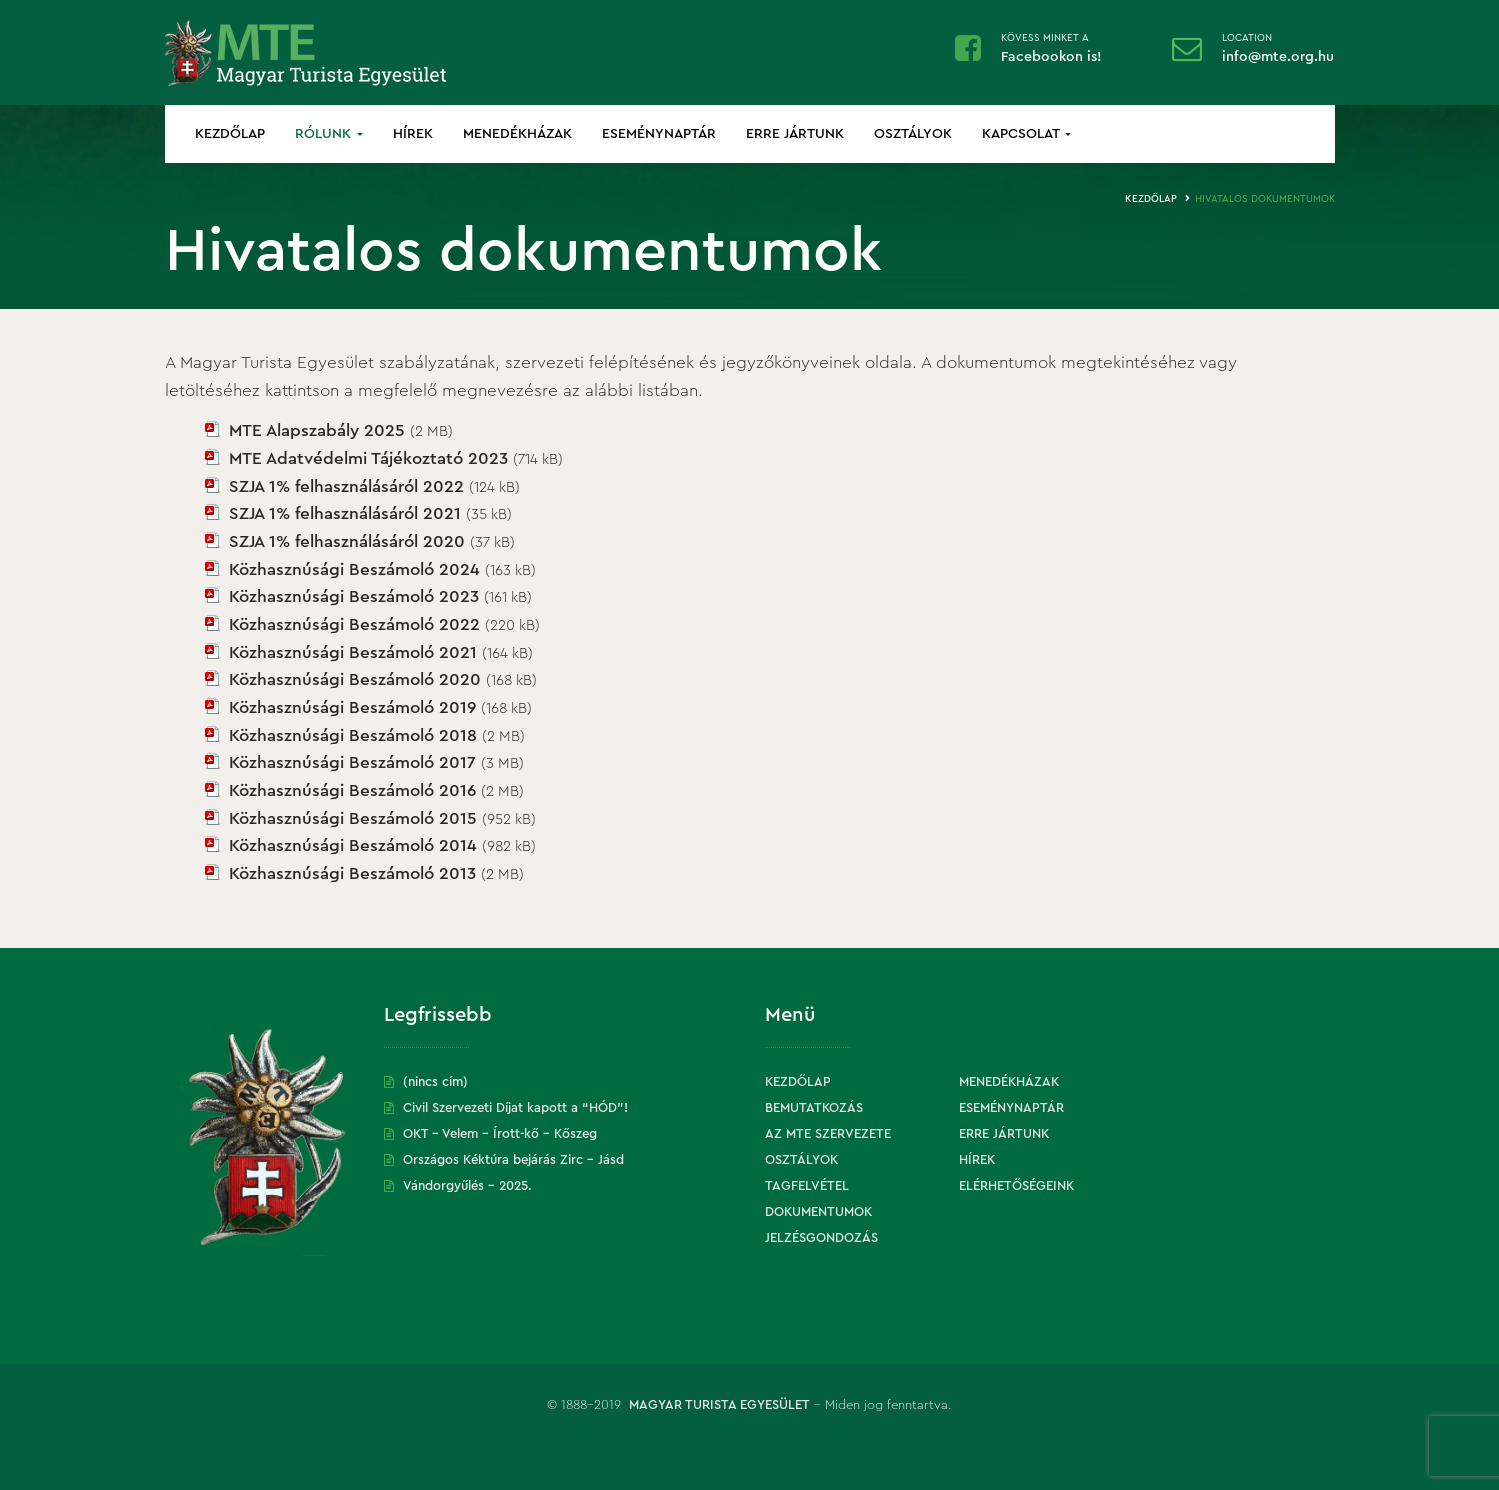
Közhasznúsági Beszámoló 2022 (354, 624)
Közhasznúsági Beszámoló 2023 (354, 596)
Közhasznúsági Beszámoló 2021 (353, 652)
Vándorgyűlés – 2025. (467, 1185)
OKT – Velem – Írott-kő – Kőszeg (500, 1133)
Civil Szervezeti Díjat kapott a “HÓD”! (515, 1107)
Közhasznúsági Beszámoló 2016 (352, 790)
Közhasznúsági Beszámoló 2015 (353, 818)
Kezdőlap (230, 134)
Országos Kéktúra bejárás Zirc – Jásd (513, 1159)
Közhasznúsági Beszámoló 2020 (355, 679)
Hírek (413, 134)
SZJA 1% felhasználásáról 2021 (345, 513)
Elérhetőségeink (1016, 1185)
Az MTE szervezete (828, 1133)
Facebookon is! (1051, 57)
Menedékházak (517, 134)
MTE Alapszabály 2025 (317, 430)
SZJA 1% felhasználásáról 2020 (347, 541)
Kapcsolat (1026, 134)
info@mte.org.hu (1278, 57)
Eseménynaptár (659, 134)
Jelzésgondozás (821, 1237)
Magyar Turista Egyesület (719, 1404)
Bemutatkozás (814, 1107)
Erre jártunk (795, 134)
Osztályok (913, 134)
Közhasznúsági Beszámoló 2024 (354, 569)
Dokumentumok (818, 1211)
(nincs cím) (435, 1081)
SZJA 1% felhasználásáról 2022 (346, 486)
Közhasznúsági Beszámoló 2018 (353, 735)
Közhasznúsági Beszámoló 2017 (352, 762)
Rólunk (329, 134)
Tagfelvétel (807, 1185)
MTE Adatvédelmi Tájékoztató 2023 (368, 458)
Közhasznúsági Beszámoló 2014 (353, 845)
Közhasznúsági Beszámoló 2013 (352, 873)
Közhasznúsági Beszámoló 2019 (352, 707)
